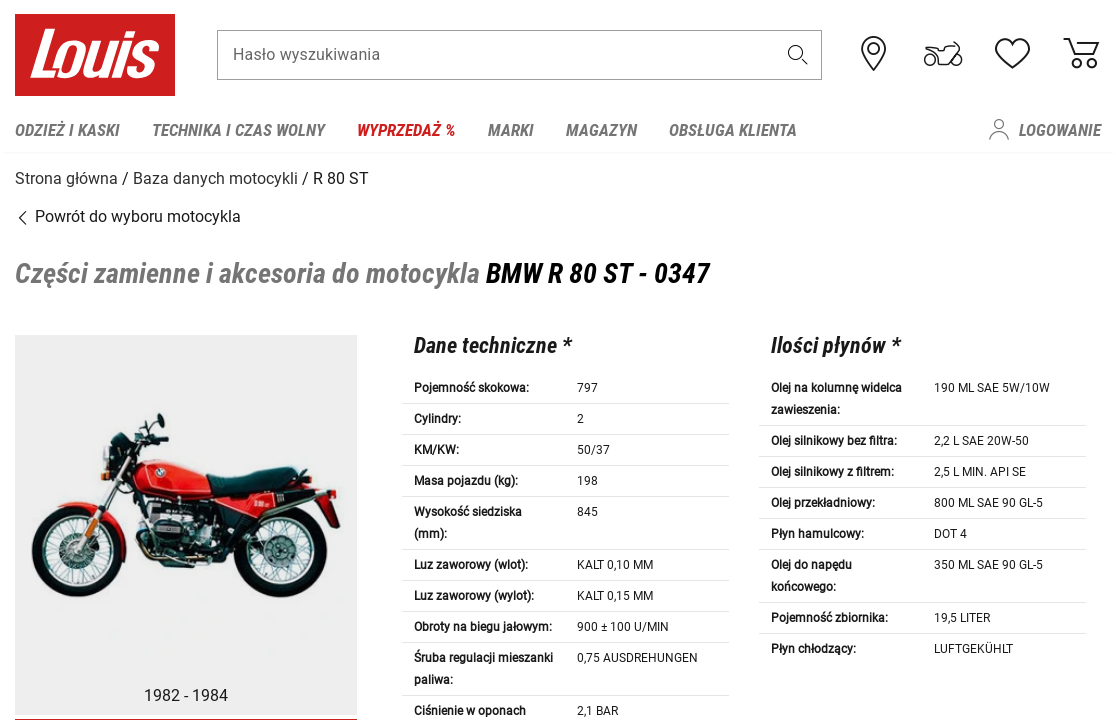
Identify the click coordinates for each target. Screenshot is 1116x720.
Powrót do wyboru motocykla (128, 214)
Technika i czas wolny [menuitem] (238, 130)
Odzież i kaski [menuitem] (67, 130)
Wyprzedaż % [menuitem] (406, 130)
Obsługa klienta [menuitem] (733, 130)
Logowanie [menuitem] (1060, 130)
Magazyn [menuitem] (601, 130)
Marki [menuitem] (511, 130)
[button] (798, 56)
